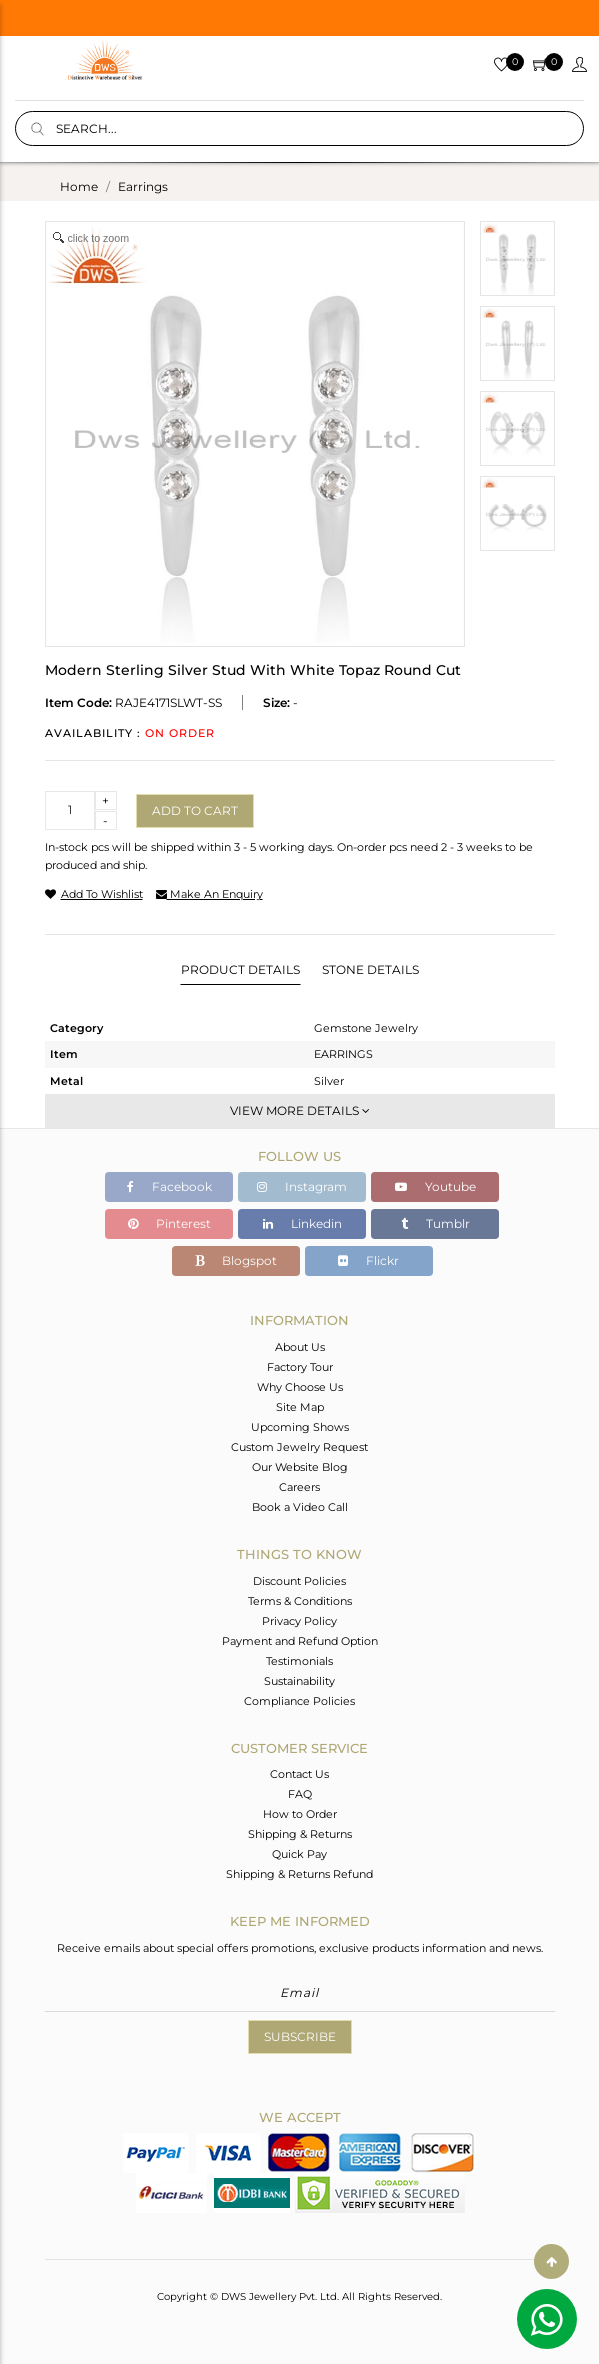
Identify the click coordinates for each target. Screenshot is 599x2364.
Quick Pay (299, 1854)
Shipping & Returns (300, 1834)
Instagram (302, 1186)
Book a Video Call (300, 1507)
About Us (300, 1347)
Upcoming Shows (300, 1427)
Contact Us (299, 1774)
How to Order (300, 1814)
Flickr (368, 1260)
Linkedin (302, 1223)
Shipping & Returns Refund (299, 1874)
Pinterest (169, 1223)
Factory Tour (300, 1367)
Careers (299, 1487)
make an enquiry (209, 894)
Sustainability (299, 1681)
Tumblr (435, 1223)
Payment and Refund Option (300, 1641)
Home (79, 186)
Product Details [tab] (240, 969)
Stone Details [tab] (370, 969)
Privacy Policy (299, 1621)
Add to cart (195, 810)
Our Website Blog (300, 1467)
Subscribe (300, 2036)
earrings (143, 186)
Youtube (435, 1186)
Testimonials (299, 1661)
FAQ (300, 1794)
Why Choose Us (300, 1387)
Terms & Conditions (300, 1601)
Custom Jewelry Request (299, 1447)
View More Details (300, 1110)
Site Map (300, 1407)
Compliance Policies (299, 1701)
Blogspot (236, 1260)
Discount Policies (299, 1581)
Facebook (169, 1186)
